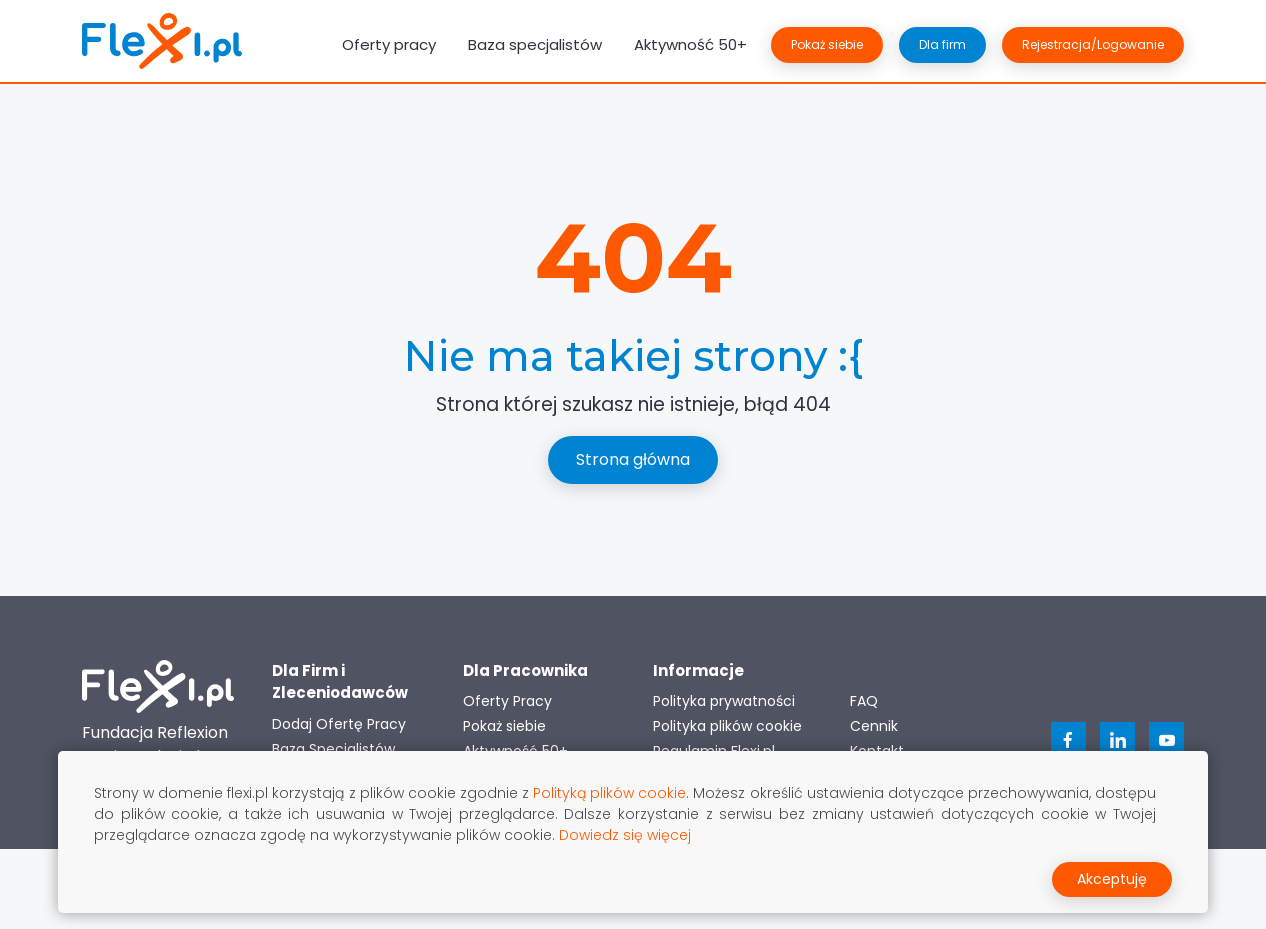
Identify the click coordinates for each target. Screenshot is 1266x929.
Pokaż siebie (827, 44)
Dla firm (942, 44)
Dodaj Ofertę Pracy (339, 724)
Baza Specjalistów (333, 749)
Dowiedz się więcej (625, 835)
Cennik (874, 726)
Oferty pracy (389, 44)
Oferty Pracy (507, 701)
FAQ (864, 701)
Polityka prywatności (724, 701)
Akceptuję (1112, 879)
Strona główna (633, 459)
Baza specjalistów (535, 44)
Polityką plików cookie (609, 793)
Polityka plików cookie (727, 726)
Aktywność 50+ (690, 44)
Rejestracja (1093, 44)
